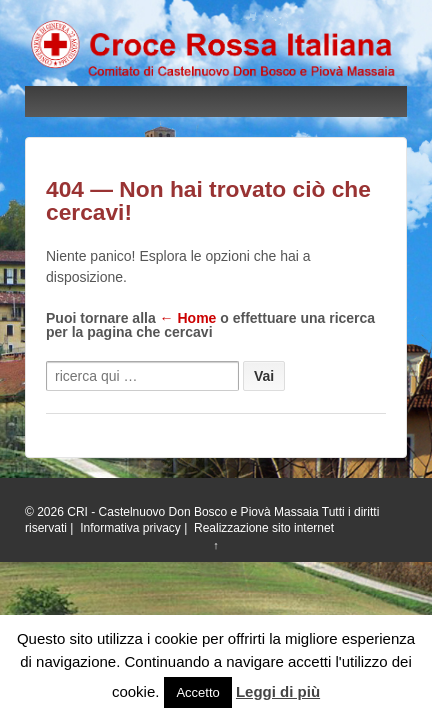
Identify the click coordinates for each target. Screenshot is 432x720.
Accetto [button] (197, 692)
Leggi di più (278, 691)
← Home (188, 318)
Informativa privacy (130, 528)
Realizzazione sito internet (264, 528)
